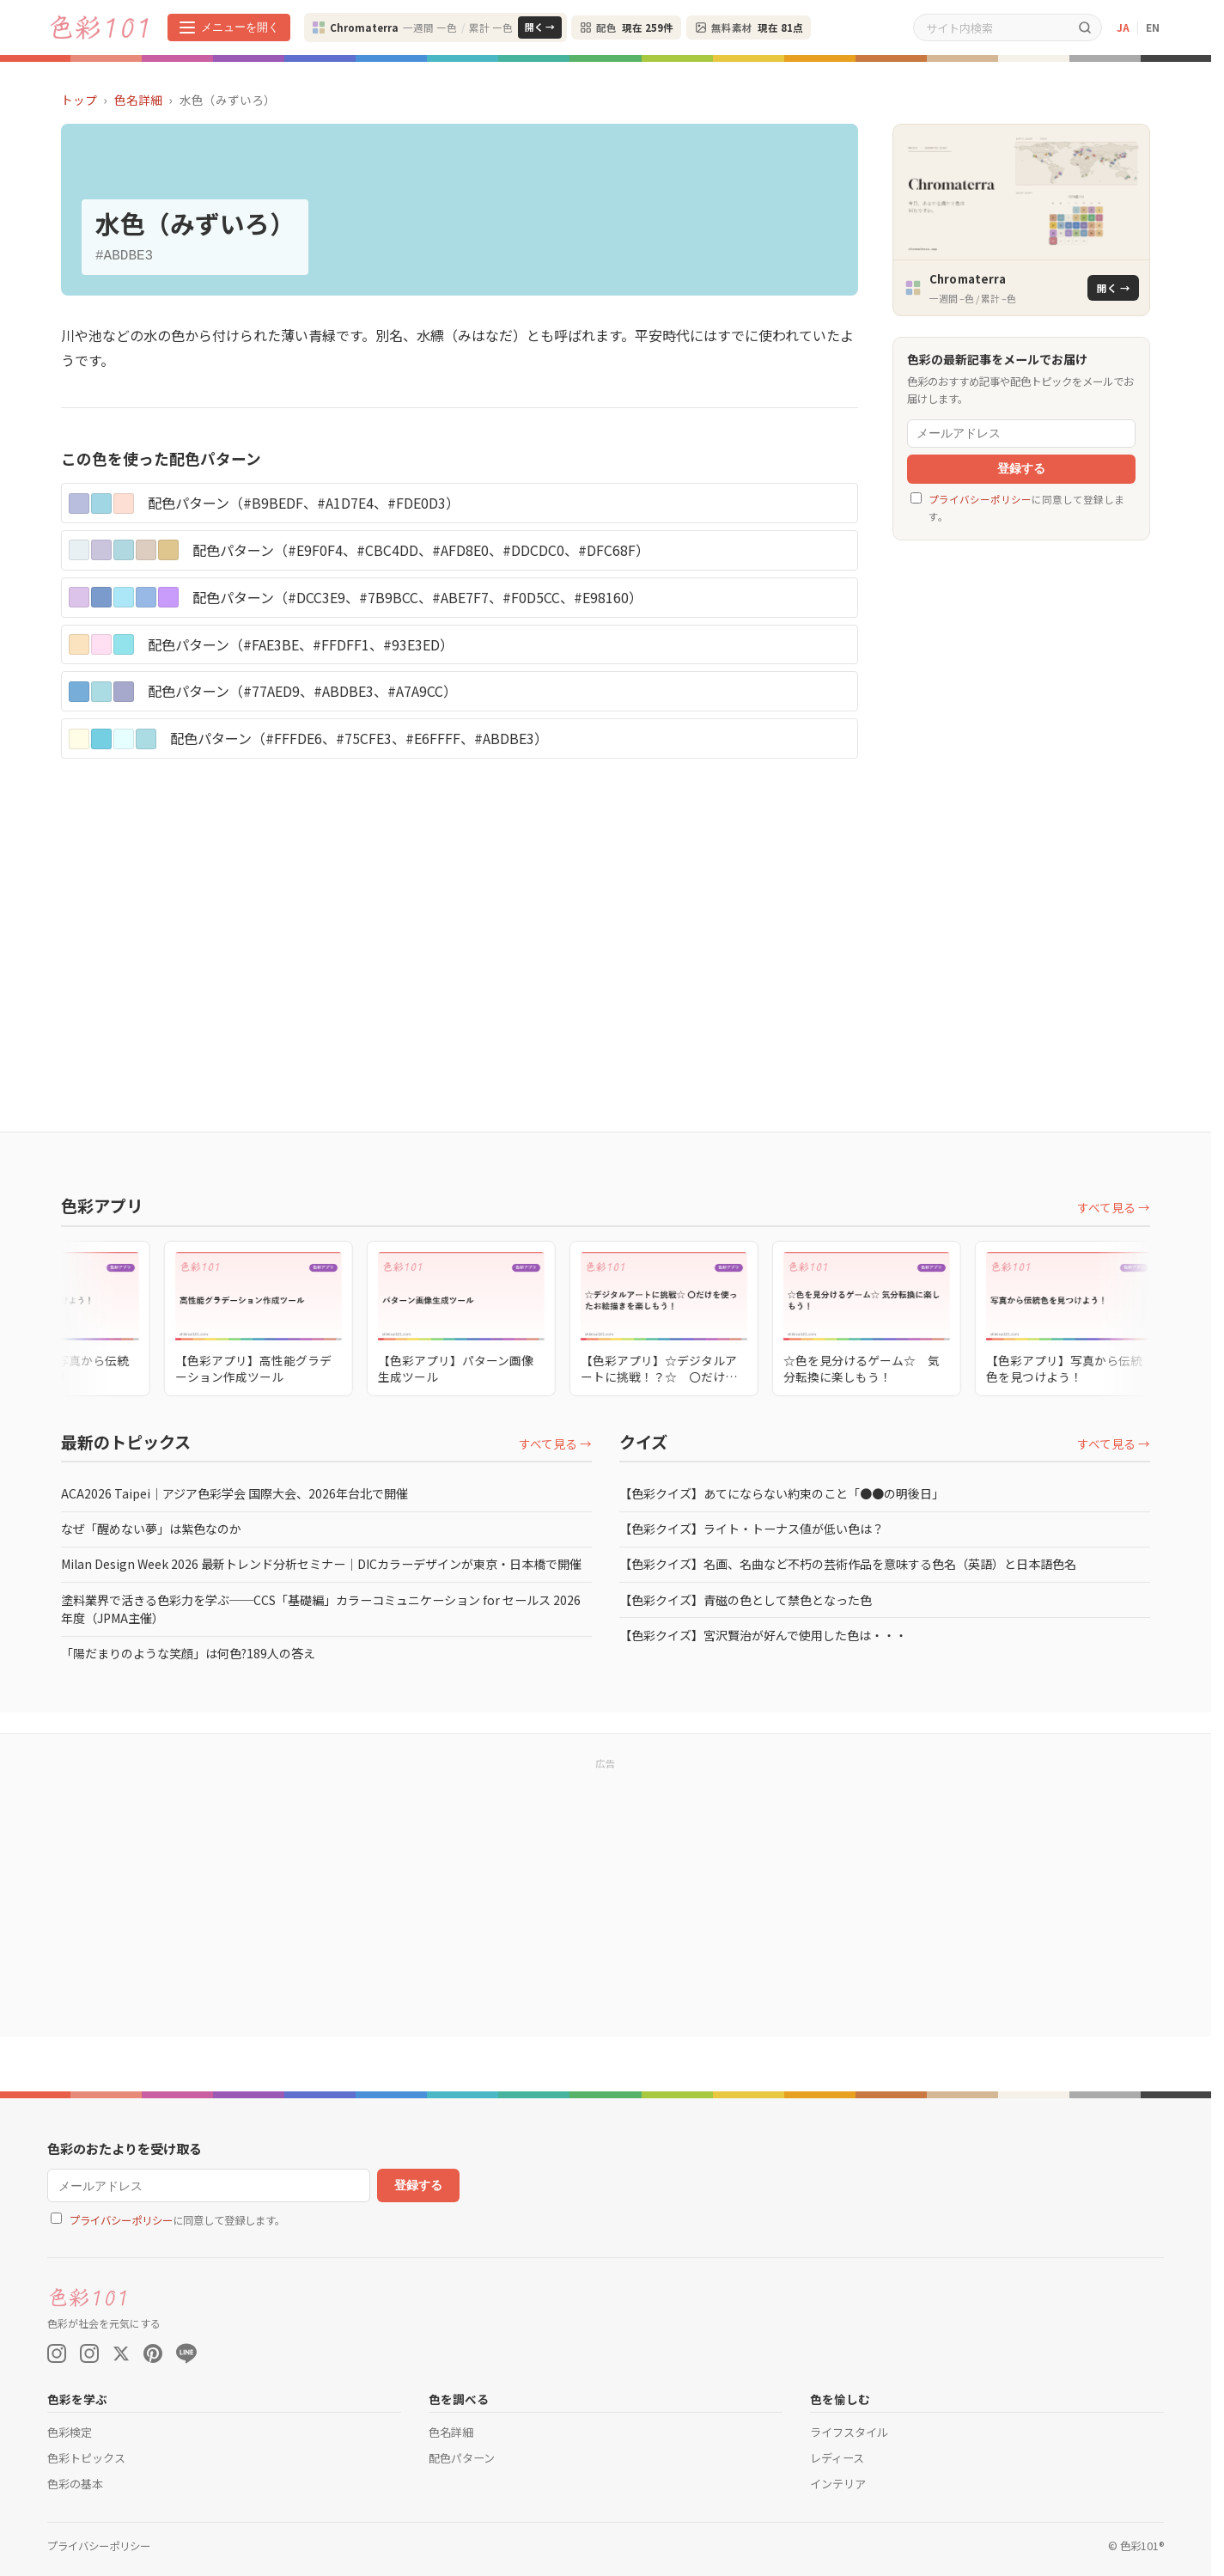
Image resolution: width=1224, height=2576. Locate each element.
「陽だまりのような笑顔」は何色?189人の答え (188, 1653)
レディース (837, 2458)
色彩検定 (69, 2432)
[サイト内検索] (991, 27)
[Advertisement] (1021, 819)
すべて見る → (1113, 1207)
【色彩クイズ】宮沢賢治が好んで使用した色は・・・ (763, 1635)
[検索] (1085, 27)
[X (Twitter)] (121, 2353)
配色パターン (462, 2458)
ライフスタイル (849, 2432)
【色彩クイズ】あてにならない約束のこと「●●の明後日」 (781, 1493)
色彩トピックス (86, 2458)
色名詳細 (138, 99)
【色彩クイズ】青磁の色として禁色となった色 (745, 1599)
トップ (79, 99)
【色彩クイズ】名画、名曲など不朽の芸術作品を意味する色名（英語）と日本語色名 (847, 1563)
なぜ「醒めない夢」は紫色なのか (151, 1528)
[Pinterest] (152, 2353)
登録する (1021, 468)
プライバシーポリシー (980, 499)
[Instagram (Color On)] (56, 2353)
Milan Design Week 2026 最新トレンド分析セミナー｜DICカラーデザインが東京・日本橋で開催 (321, 1563)
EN (1153, 27)
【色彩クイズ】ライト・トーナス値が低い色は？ (751, 1528)
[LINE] (186, 2353)
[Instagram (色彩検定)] (89, 2353)
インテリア (838, 2483)
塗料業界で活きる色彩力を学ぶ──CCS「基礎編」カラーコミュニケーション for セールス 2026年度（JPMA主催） (321, 1609)
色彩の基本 (75, 2483)
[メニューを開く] (228, 27)
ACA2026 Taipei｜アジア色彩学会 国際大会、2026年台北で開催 (234, 1493)
